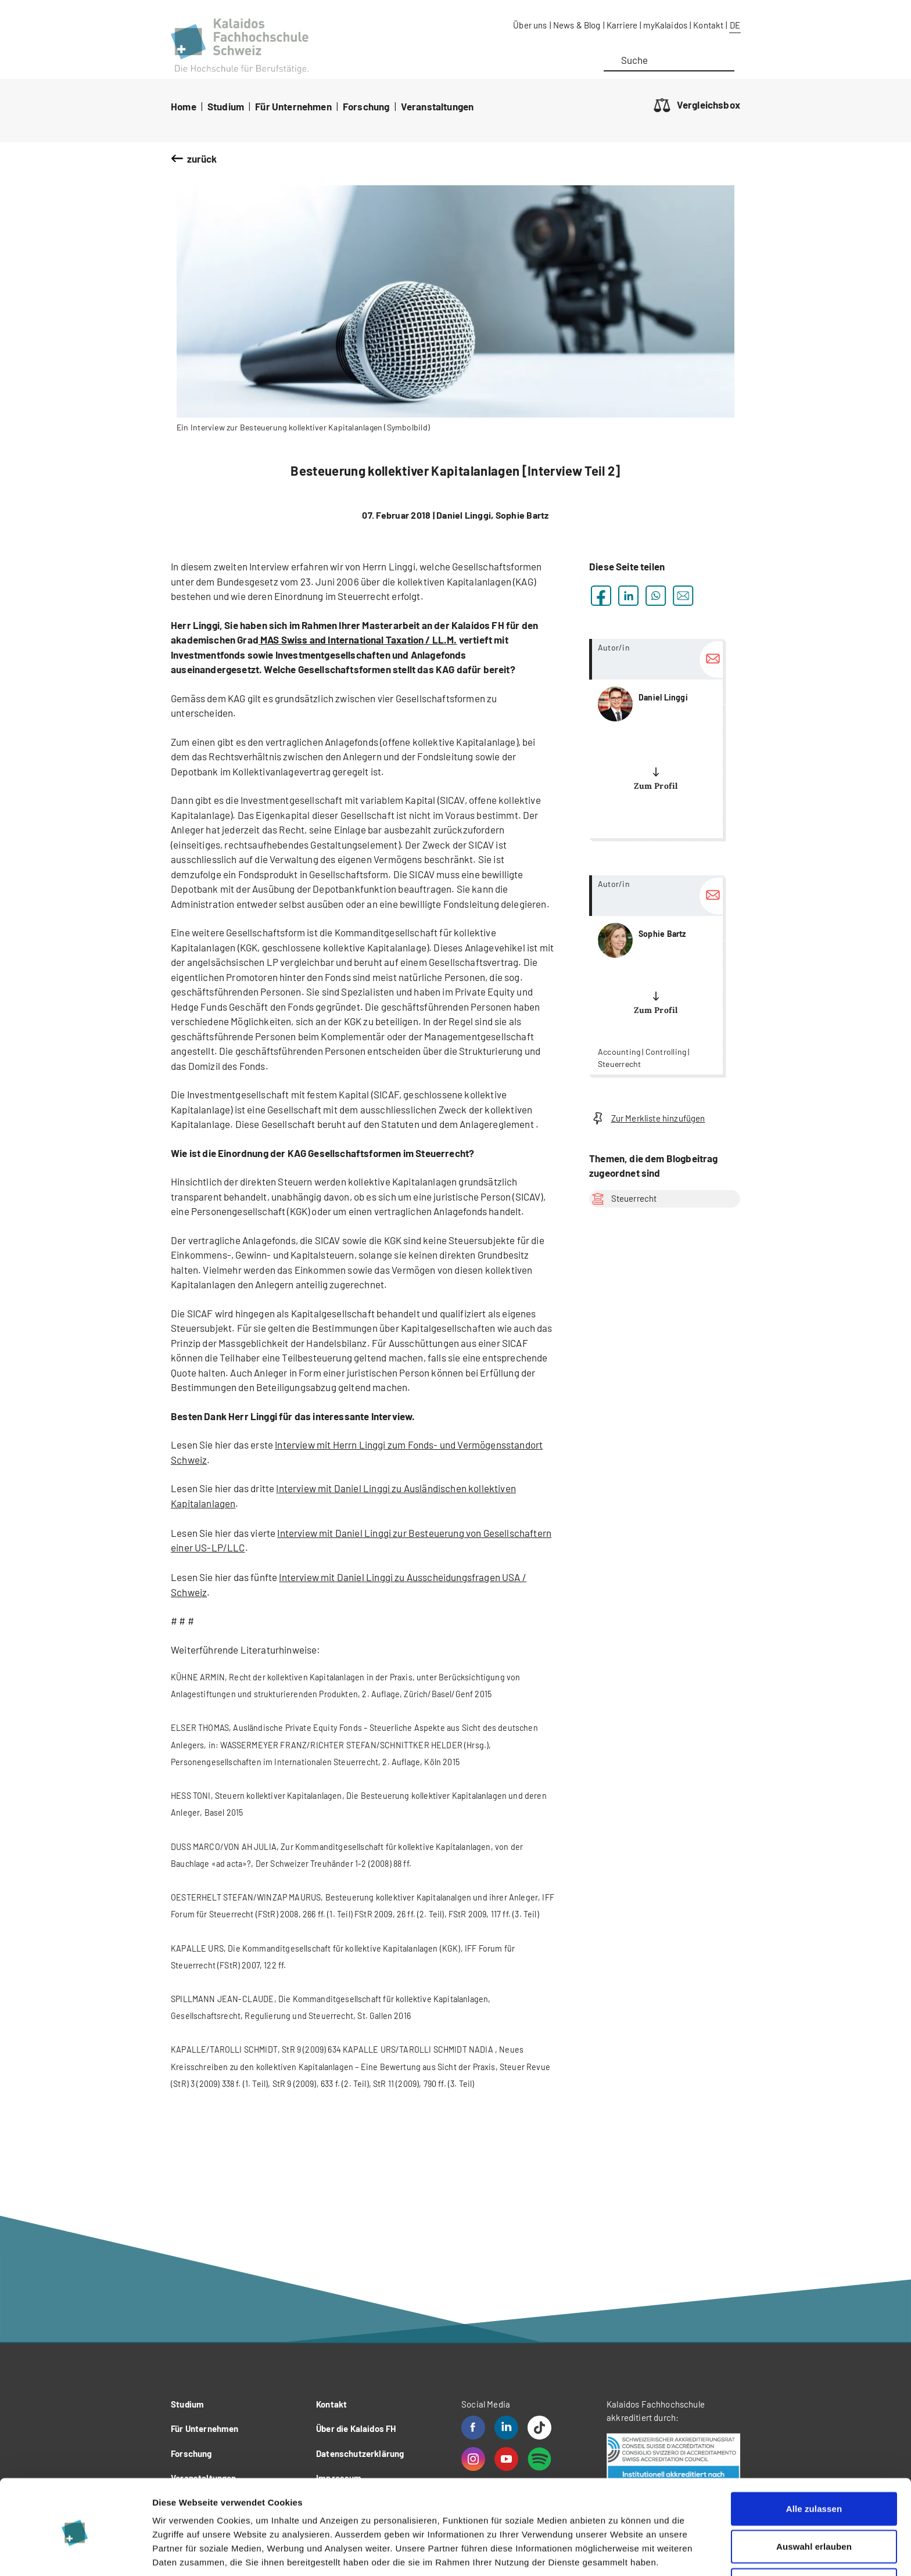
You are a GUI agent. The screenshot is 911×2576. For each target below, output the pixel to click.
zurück (202, 158)
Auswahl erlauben (814, 2500)
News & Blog (577, 25)
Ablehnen (814, 2538)
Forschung (366, 106)
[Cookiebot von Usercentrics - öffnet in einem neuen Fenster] (75, 2553)
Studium (225, 106)
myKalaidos (665, 25)
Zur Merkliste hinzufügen (647, 1118)
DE (735, 25)
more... (656, 738)
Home (183, 106)
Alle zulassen (814, 2462)
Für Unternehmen (293, 106)
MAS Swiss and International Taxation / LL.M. (358, 639)
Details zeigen (618, 2553)
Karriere (622, 25)
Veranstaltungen (437, 106)
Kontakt (708, 25)
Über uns (530, 25)
